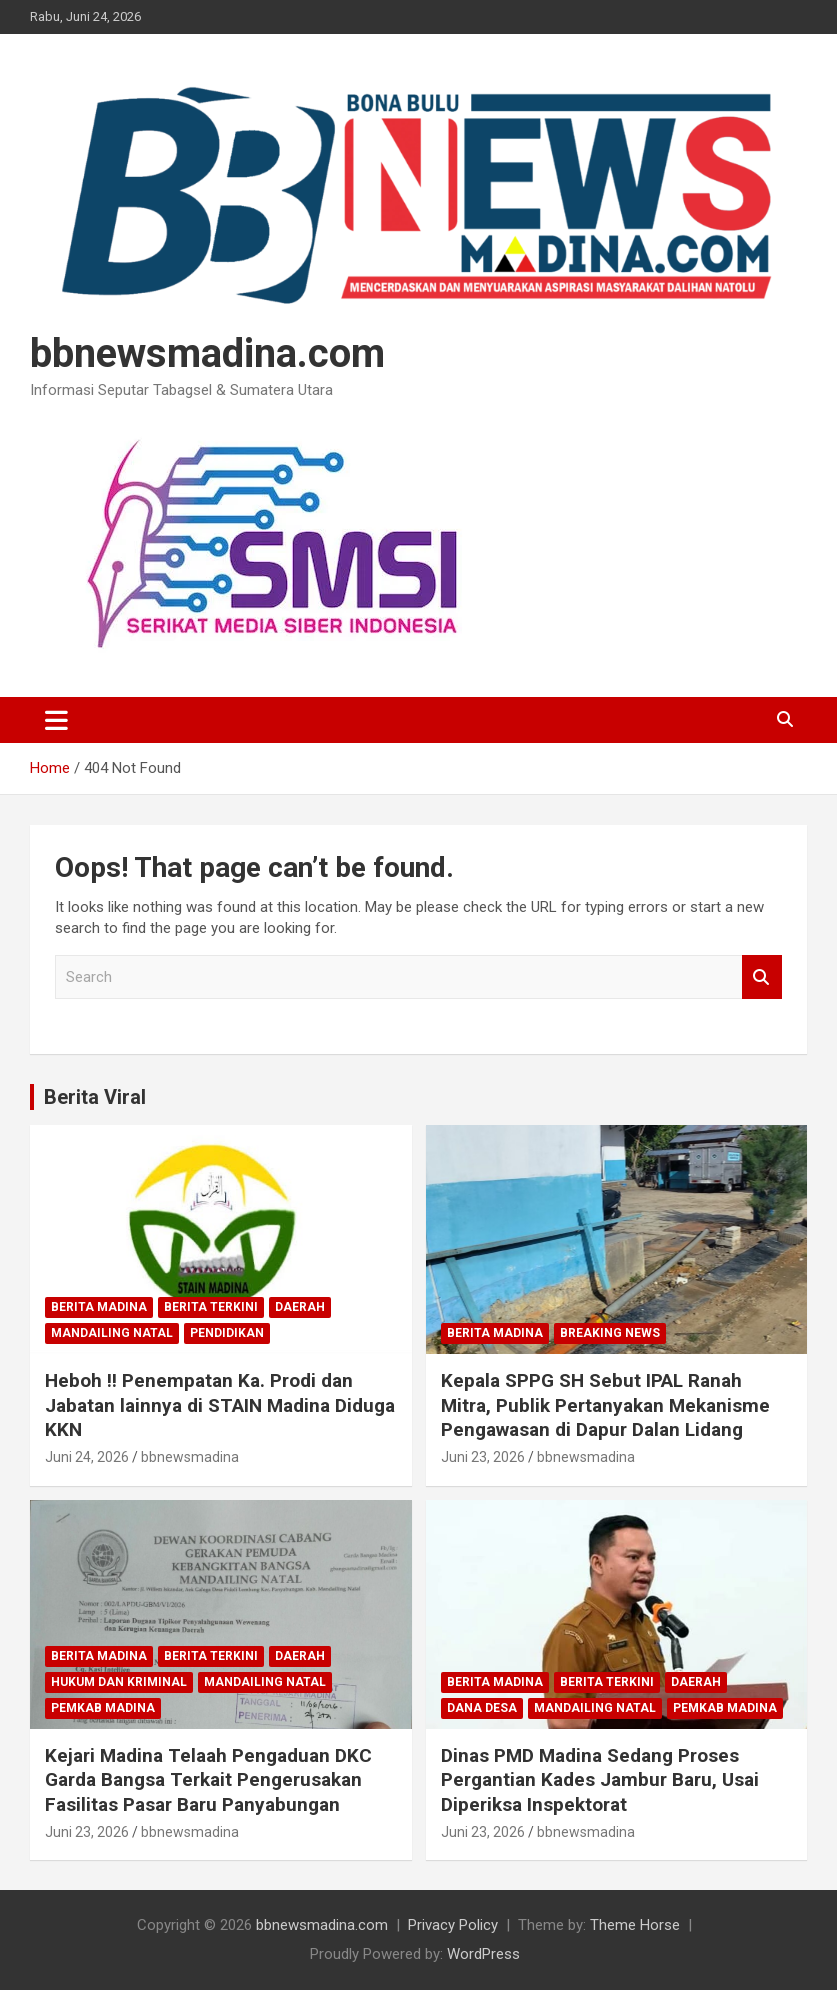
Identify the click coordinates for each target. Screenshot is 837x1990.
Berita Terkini (211, 1307)
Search (762, 977)
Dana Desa (482, 1708)
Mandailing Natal (112, 1333)
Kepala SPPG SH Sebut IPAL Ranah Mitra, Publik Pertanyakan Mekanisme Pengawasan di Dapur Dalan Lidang (605, 1405)
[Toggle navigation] (56, 720)
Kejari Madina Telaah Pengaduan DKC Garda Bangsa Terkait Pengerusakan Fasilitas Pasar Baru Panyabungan (208, 1780)
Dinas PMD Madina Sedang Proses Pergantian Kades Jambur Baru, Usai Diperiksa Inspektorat (600, 1780)
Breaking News (610, 1333)
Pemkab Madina (103, 1708)
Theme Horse (635, 1925)
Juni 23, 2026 (483, 1457)
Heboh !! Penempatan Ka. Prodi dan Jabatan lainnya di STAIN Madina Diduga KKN (220, 1405)
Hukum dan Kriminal (119, 1682)
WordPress (483, 1954)
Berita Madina (99, 1307)
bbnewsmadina (190, 1457)
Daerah (300, 1307)
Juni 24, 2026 (87, 1457)
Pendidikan (227, 1333)
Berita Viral (95, 1097)
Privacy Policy (453, 1925)
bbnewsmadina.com (207, 353)
